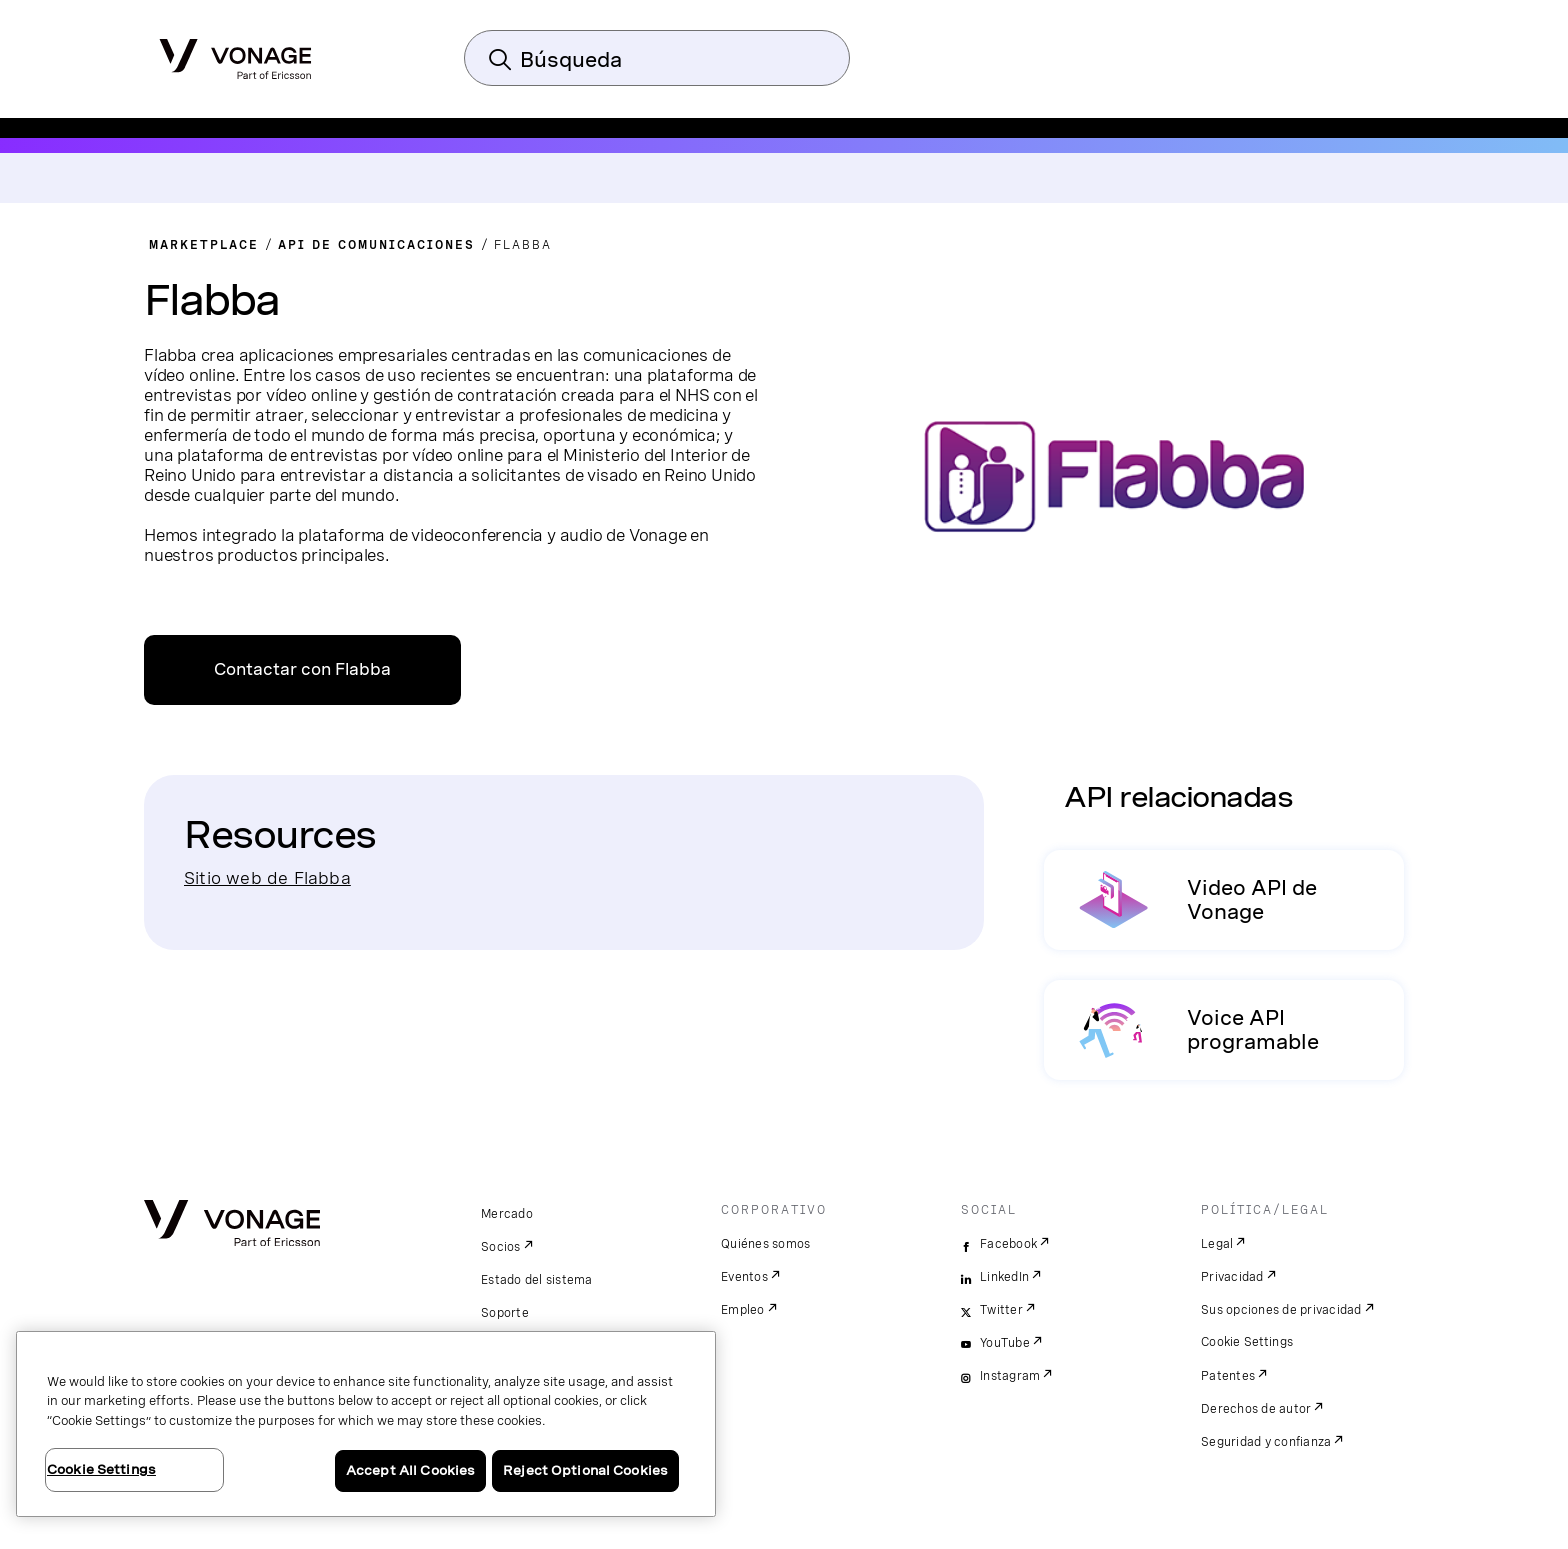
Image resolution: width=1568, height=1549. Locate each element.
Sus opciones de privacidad (1281, 1310)
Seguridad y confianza (1266, 1442)
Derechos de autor (1256, 1409)
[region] (366, 1424)
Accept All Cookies (410, 1470)
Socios (501, 1247)
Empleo (743, 1310)
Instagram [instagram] (1010, 1376)
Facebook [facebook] (1008, 1244)
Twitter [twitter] (1001, 1310)
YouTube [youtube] (1005, 1343)
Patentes (1228, 1376)
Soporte (505, 1313)
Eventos (744, 1277)
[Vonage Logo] (235, 53)
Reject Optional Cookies (585, 1470)
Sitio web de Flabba (267, 877)
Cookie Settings (1247, 1342)
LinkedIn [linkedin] (1004, 1277)
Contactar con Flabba (302, 669)
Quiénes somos (765, 1244)
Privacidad (1232, 1277)
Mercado (507, 1214)
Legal (1217, 1244)
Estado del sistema (537, 1280)
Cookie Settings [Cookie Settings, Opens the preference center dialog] (101, 1469)
